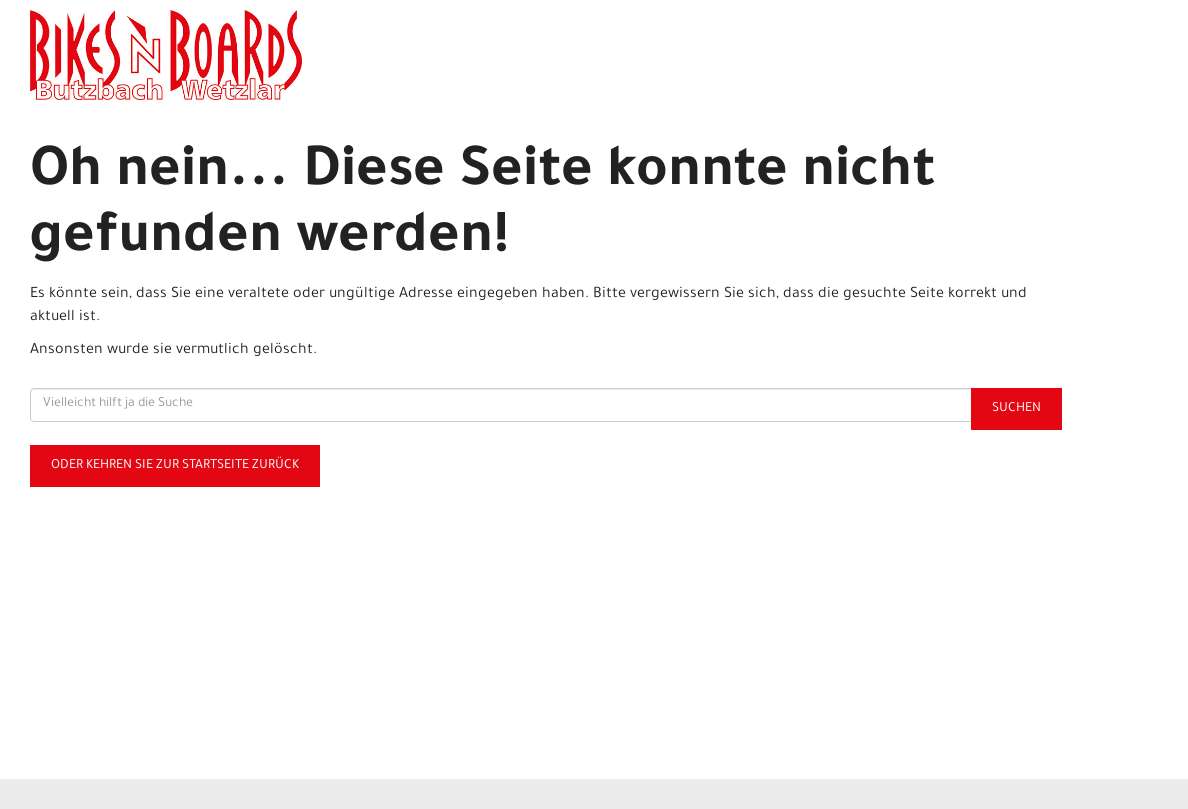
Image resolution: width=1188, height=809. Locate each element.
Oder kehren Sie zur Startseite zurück (175, 466)
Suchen (1016, 409)
